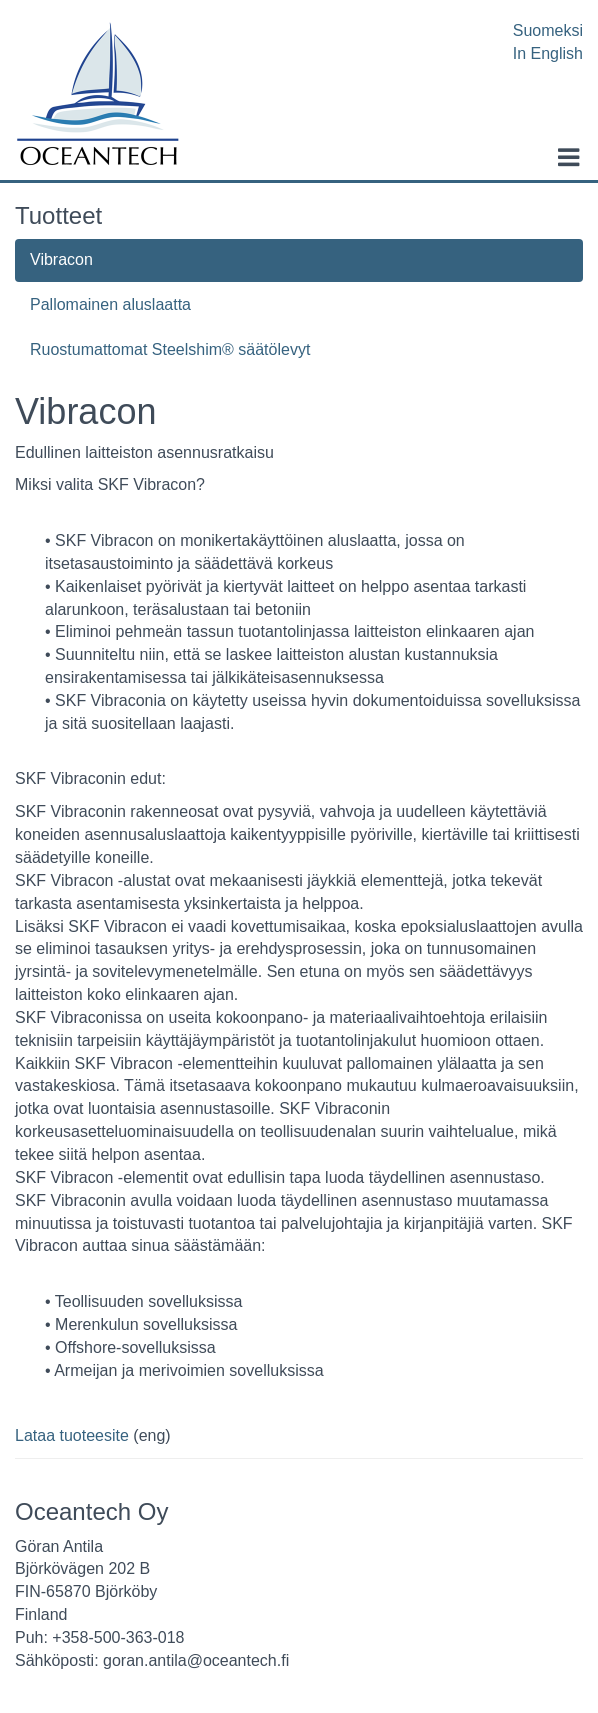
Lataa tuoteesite (72, 1435)
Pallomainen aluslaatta (110, 304)
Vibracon (61, 259)
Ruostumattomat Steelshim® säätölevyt (170, 349)
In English (548, 53)
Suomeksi (548, 30)
